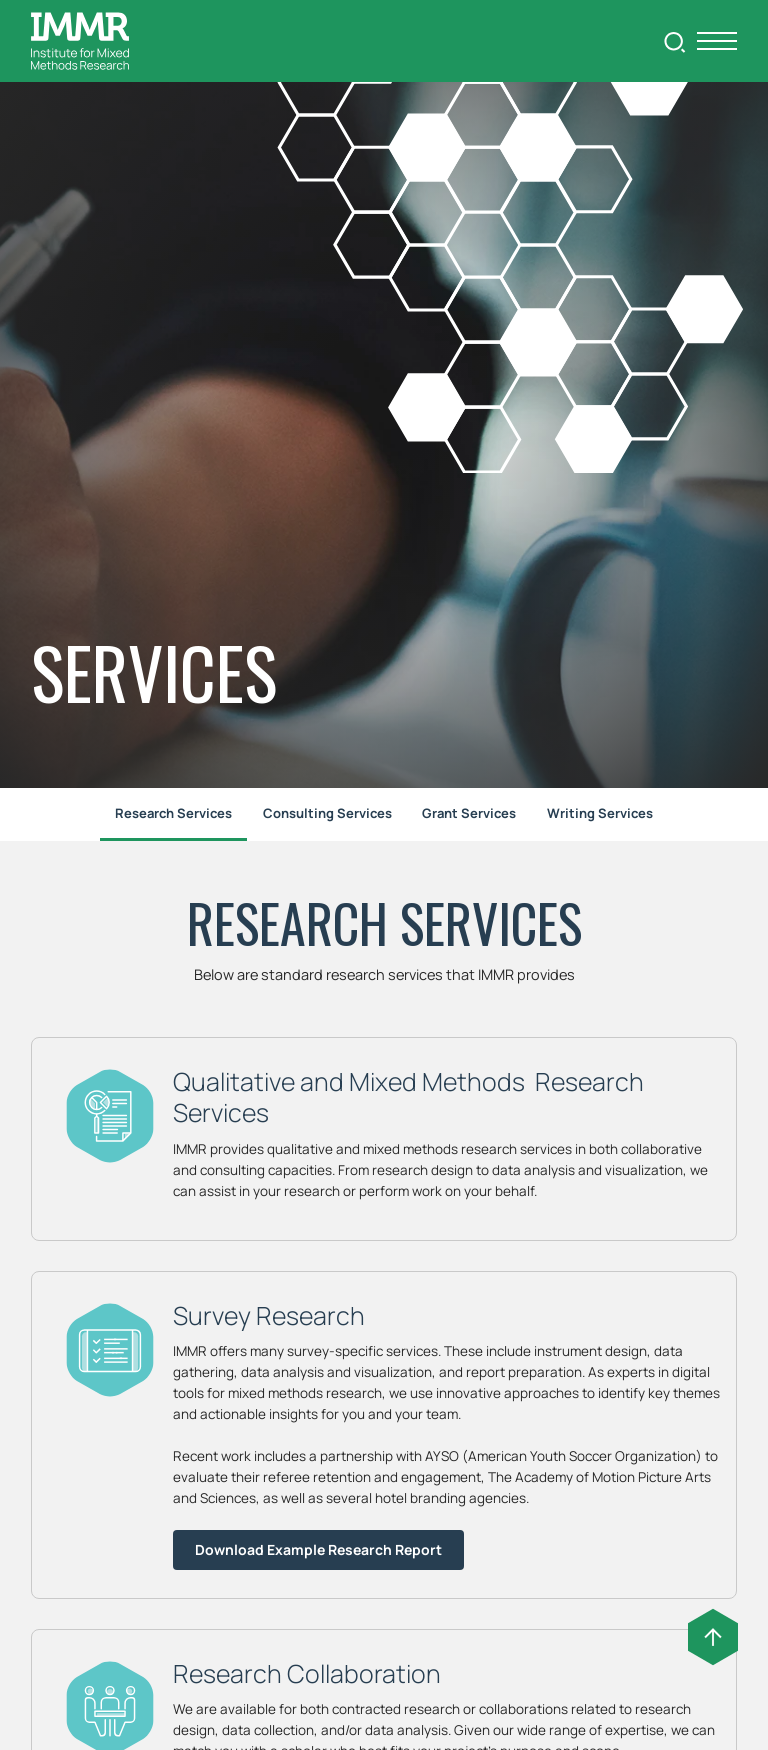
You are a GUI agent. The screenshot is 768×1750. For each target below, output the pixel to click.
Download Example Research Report (318, 1549)
